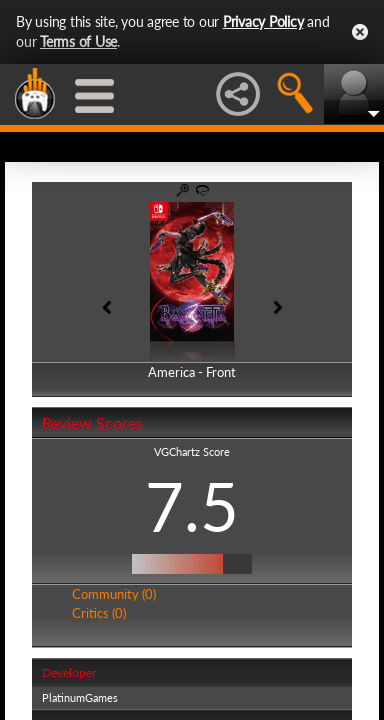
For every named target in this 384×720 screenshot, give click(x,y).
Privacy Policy (263, 21)
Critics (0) (99, 613)
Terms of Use (78, 41)
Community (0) (114, 594)
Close (360, 32)
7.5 (192, 506)
